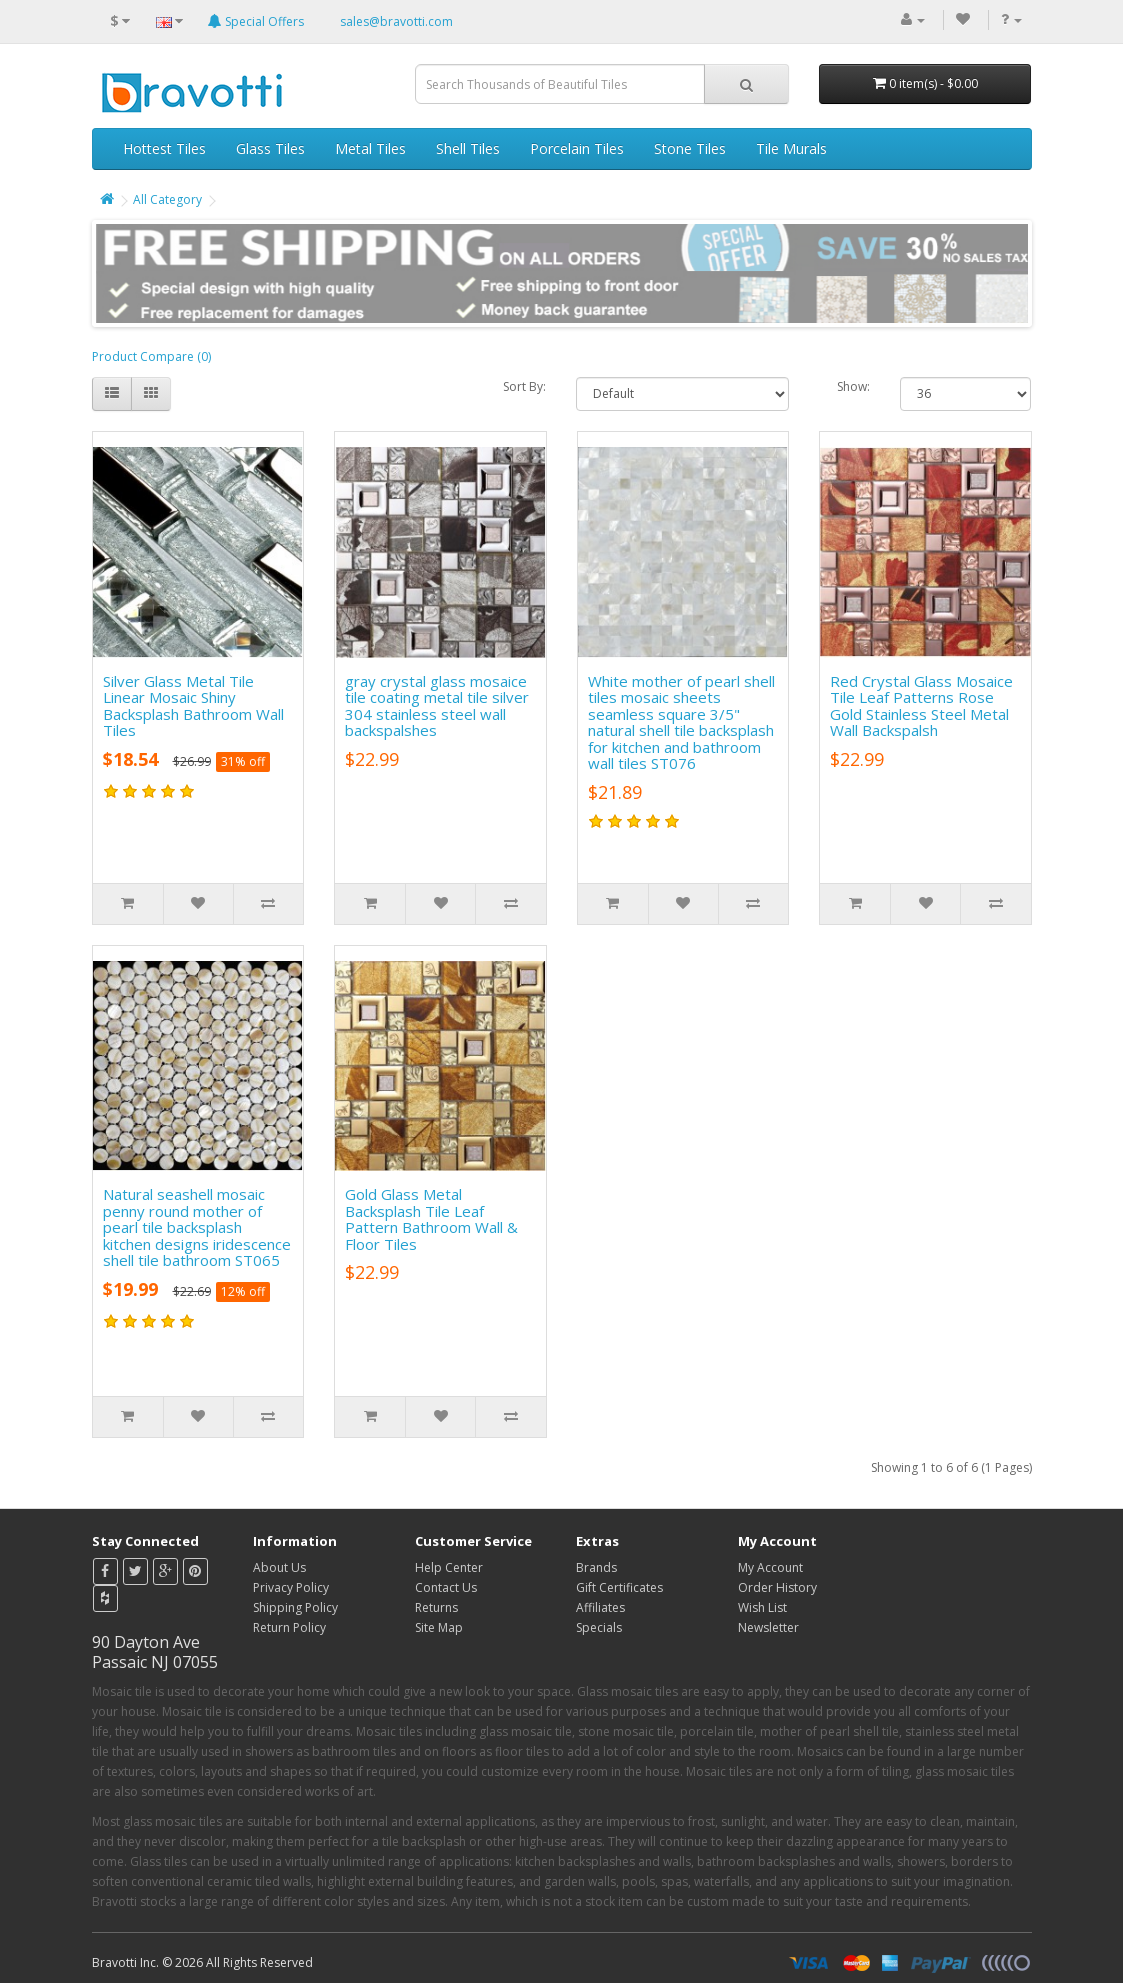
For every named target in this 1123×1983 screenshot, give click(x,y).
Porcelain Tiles (577, 148)
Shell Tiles (468, 148)
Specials (599, 1627)
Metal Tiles (370, 148)
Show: (853, 386)
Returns (436, 1607)
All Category (167, 199)
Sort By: (524, 386)
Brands (596, 1567)
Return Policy (289, 1627)
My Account (770, 1567)
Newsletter (768, 1627)
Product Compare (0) (151, 356)
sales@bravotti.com (396, 21)
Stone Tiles (690, 148)
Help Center (449, 1567)
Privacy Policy (291, 1587)
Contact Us (446, 1587)
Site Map (439, 1627)
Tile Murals (791, 148)
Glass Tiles (270, 148)
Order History (777, 1587)
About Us (279, 1567)
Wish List (762, 1607)
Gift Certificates (619, 1587)
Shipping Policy (295, 1607)
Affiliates (600, 1607)
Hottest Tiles (164, 148)
